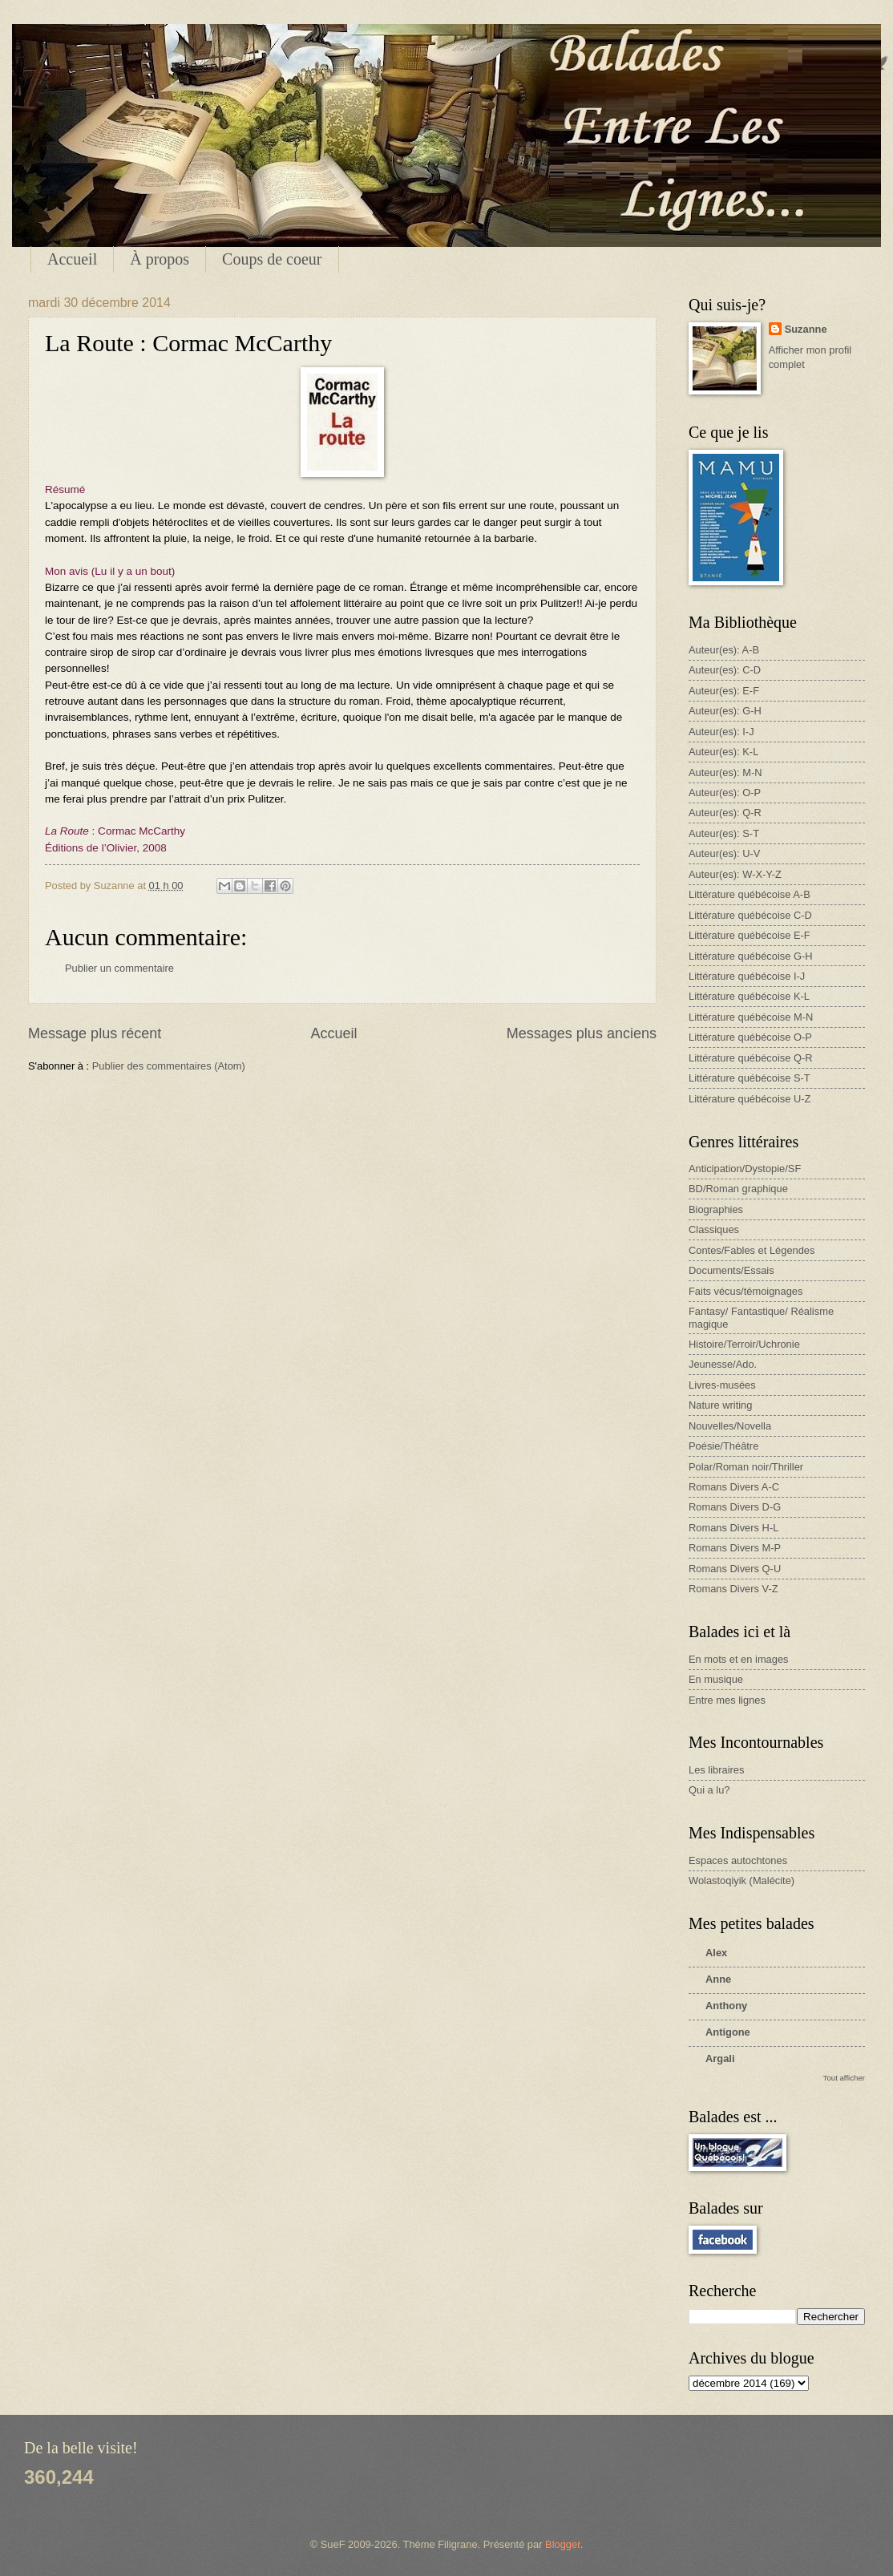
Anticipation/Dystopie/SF (745, 1169)
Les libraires (716, 1770)
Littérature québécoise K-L (749, 996)
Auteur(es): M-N (725, 772)
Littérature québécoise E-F (749, 935)
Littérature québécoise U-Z (749, 1099)
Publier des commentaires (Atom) (168, 1066)
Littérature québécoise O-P (750, 1037)
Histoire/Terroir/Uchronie (744, 1344)
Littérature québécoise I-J (747, 976)
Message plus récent (94, 1033)
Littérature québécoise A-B (749, 894)
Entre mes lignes (727, 1700)
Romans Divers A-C (734, 1487)
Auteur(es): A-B (724, 650)
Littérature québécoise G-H (751, 956)
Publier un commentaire (119, 968)
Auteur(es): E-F (724, 691)
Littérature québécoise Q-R (751, 1058)
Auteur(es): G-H (725, 711)
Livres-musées (722, 1385)
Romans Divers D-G (735, 1507)
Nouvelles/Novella (730, 1426)
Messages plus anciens (582, 1033)
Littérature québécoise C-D (750, 915)
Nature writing (720, 1405)
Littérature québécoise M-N (751, 1017)
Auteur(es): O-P (725, 793)
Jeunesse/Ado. (723, 1364)
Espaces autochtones (738, 1860)
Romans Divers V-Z (733, 1589)
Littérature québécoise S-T (749, 1078)
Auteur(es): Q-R (725, 813)
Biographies (716, 1209)
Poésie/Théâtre (723, 1446)
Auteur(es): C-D (725, 670)
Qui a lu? (709, 1790)
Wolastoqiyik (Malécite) (741, 1880)
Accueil (72, 259)
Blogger (562, 2544)
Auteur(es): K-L (723, 752)
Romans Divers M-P (735, 1548)
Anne (718, 1979)
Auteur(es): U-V (724, 853)
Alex (716, 1953)
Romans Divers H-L (733, 1528)
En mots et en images (739, 1659)
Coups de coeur (271, 259)
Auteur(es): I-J (721, 732)
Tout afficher (844, 2077)
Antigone (727, 2032)
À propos (159, 259)
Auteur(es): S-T (724, 833)
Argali (720, 2058)
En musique (716, 1679)
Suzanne (806, 329)
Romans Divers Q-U (735, 1569)
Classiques (714, 1229)
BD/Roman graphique (738, 1189)
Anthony (726, 2006)
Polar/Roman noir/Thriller (746, 1467)
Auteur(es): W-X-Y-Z (735, 874)
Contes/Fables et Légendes (751, 1250)
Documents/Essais (731, 1270)
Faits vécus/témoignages (745, 1291)
